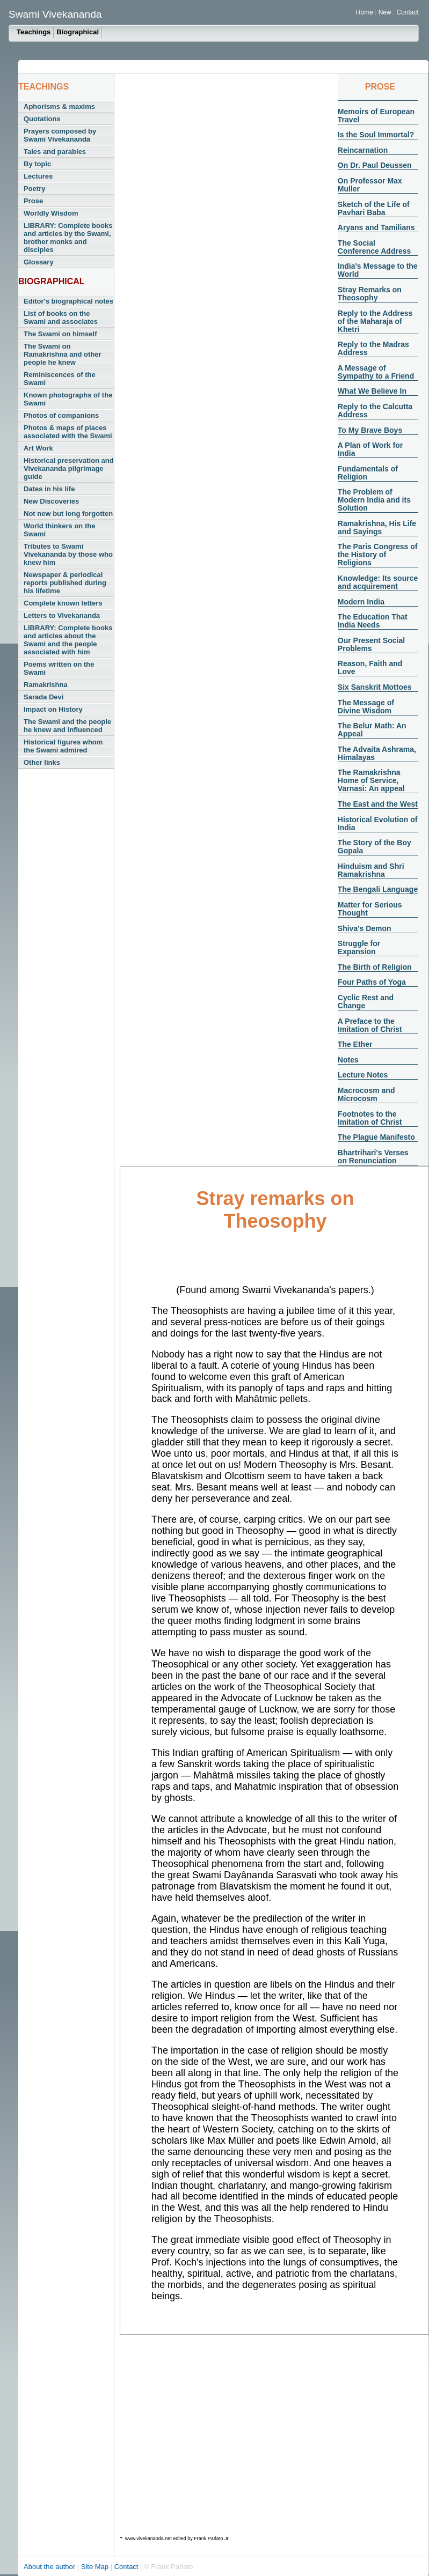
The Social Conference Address (374, 247)
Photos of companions (61, 415)
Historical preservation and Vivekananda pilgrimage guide (69, 468)
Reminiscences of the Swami (60, 379)
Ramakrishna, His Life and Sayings (377, 527)
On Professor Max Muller (370, 184)
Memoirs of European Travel (376, 115)
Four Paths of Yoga (372, 982)
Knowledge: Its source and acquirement (378, 582)
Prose (33, 201)
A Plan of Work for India (370, 449)
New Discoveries (51, 501)
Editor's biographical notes (68, 301)
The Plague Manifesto (376, 1137)
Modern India (361, 601)
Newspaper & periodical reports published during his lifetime (65, 583)
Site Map (96, 2567)
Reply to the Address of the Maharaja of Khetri (375, 321)
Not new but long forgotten (68, 514)
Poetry (34, 188)
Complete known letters (63, 603)
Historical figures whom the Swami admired (63, 746)
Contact (407, 12)
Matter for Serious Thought (370, 909)
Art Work (38, 448)
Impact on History (53, 709)
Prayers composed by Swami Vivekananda (60, 135)
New (386, 12)
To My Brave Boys (370, 430)
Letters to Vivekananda (62, 615)
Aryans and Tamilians (376, 227)
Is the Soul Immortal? (376, 134)
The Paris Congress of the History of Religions (378, 554)
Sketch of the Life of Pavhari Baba (374, 208)
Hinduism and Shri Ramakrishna (371, 870)
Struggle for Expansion (359, 947)
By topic (37, 164)
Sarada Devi (43, 697)
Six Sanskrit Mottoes (375, 687)
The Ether (355, 1044)
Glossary (39, 262)
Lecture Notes (363, 1075)
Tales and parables (55, 151)
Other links (42, 762)
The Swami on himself (60, 334)
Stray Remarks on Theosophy (370, 293)
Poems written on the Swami (59, 668)
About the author (50, 2567)
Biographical (77, 32)
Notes (348, 1060)
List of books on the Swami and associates (61, 317)
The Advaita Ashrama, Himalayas (377, 753)
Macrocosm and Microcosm (366, 1094)
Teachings (33, 32)
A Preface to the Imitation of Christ (370, 1025)
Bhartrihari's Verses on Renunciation (373, 1156)
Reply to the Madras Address (373, 348)
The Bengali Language (378, 889)
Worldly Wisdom (51, 213)
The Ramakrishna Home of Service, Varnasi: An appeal (371, 780)
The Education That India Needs (373, 620)
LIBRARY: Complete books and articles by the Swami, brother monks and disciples (68, 238)
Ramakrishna (46, 685)
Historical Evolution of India (378, 823)
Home (364, 12)
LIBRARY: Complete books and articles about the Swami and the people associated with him (68, 640)
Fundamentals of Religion (368, 472)
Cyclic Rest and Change (366, 1001)
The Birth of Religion (375, 967)
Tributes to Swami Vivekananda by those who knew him (68, 554)
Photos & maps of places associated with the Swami (68, 432)
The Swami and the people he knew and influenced (67, 726)
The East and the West (378, 804)
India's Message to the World (378, 270)
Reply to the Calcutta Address (375, 410)
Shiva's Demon (364, 928)
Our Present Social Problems (371, 644)
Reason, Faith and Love (370, 667)
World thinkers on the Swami (59, 530)
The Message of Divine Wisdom (366, 706)
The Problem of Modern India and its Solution (374, 500)
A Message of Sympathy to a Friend (376, 372)
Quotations (42, 119)
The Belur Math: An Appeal (372, 729)
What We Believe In (372, 391)
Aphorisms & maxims (59, 106)
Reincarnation (363, 150)
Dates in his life (49, 489)
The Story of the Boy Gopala (374, 846)
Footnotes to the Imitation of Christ (370, 1118)
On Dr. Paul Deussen (375, 165)
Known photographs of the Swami (68, 399)
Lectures (38, 176)
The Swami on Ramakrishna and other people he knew (62, 354)
